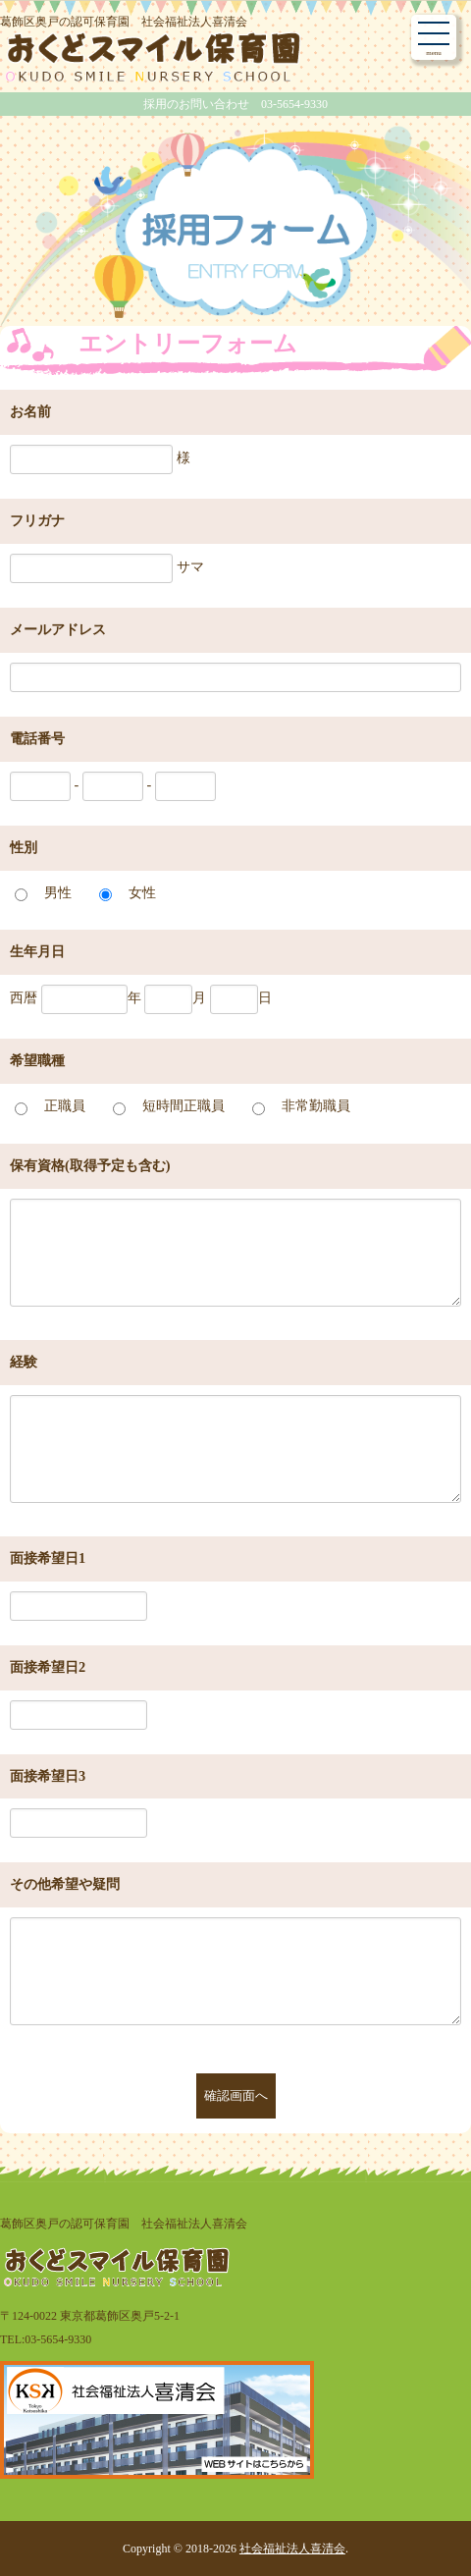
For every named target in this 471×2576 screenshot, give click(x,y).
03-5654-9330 (58, 2339)
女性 (142, 892)
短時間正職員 (183, 1105)
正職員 (64, 1105)
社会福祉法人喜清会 (292, 2548)
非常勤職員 (316, 1105)
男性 (58, 892)
